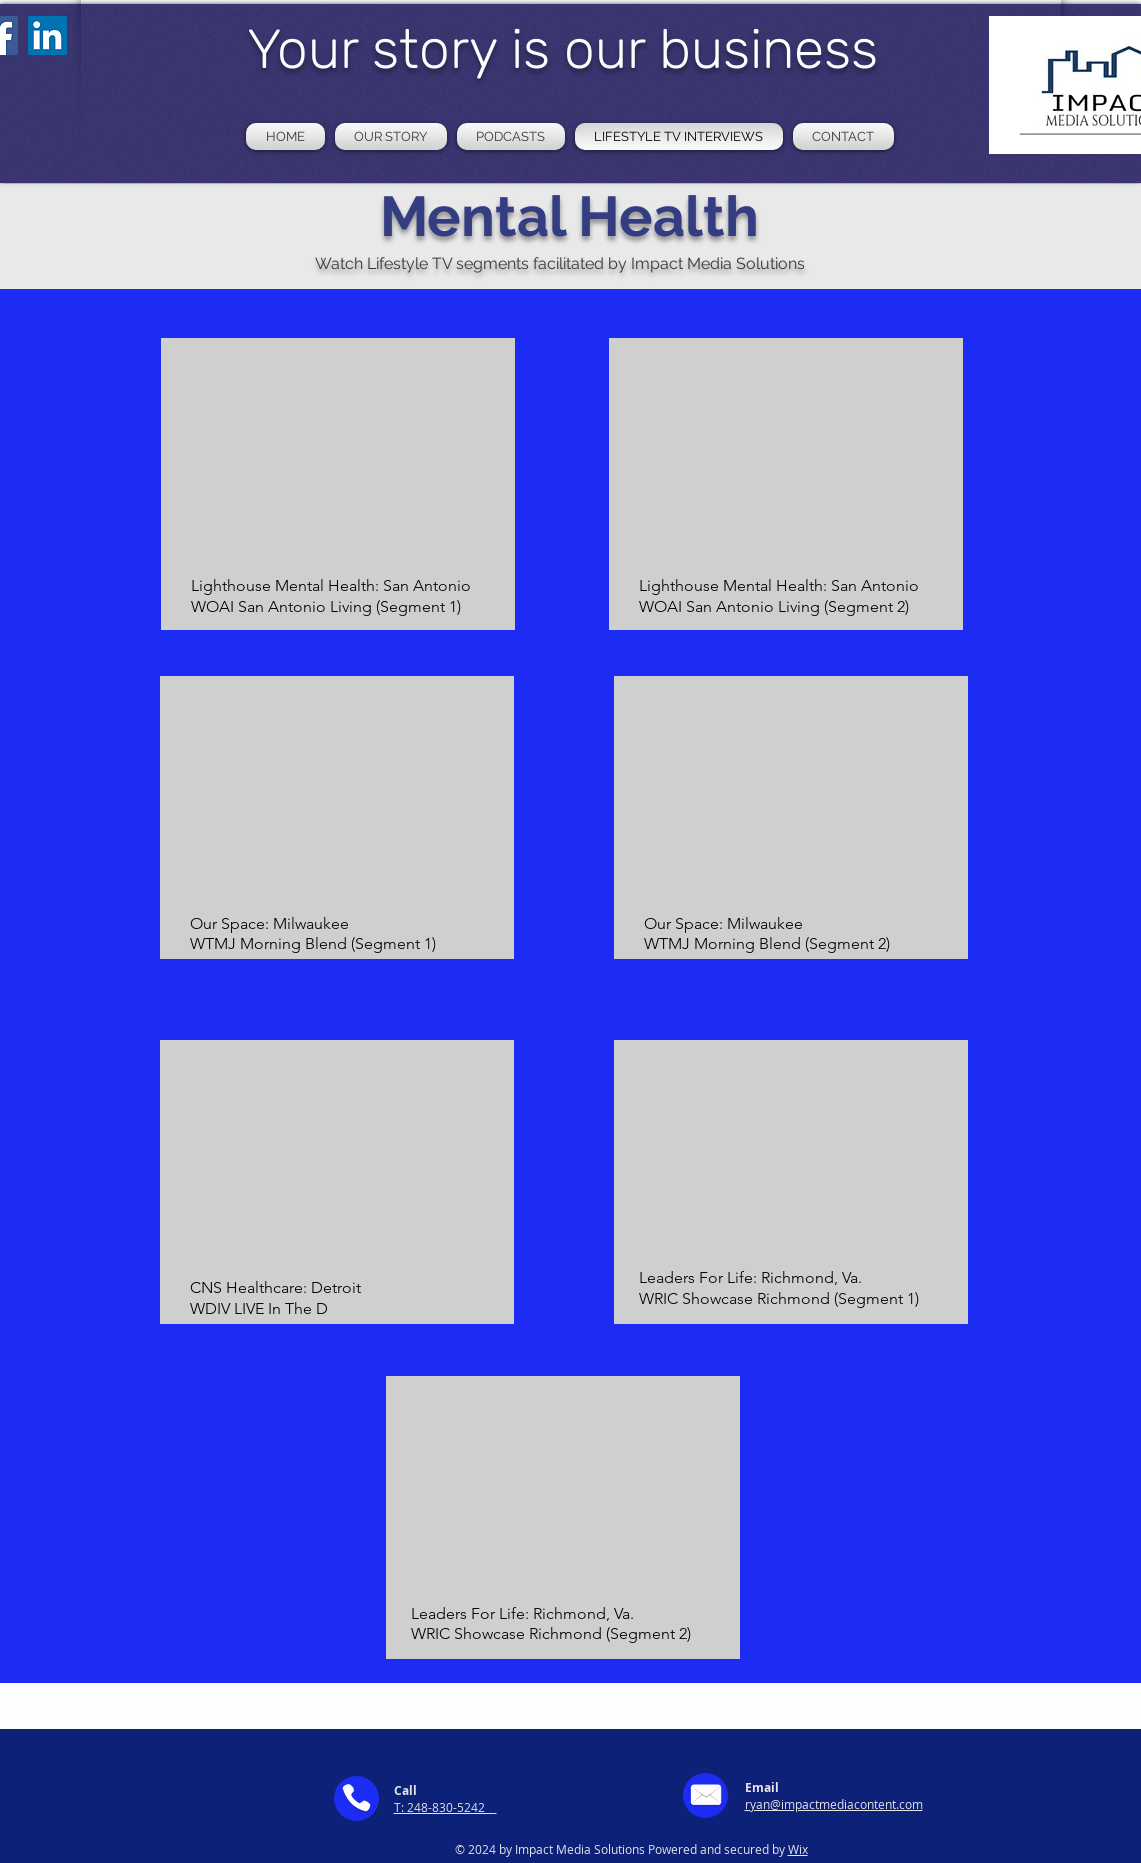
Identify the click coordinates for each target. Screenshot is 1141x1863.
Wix (798, 1849)
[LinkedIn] (47, 35)
